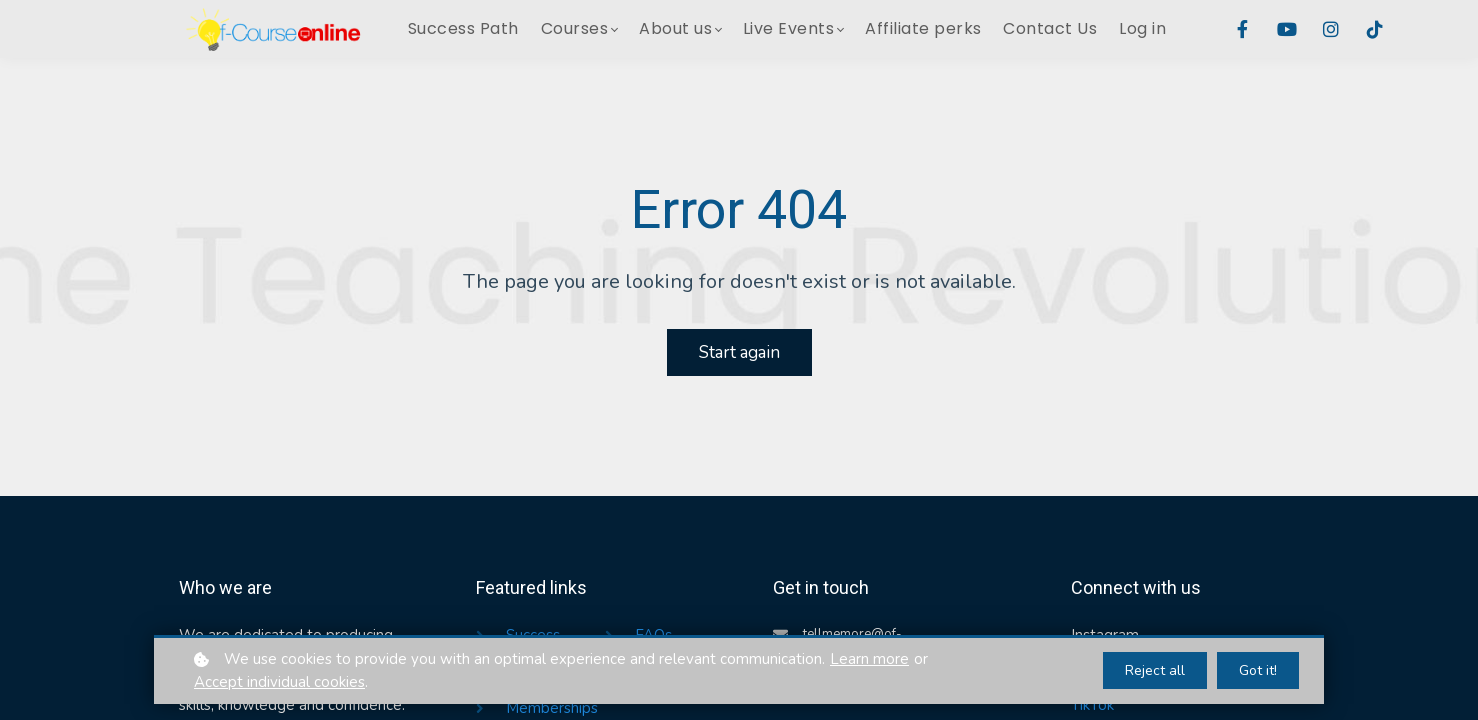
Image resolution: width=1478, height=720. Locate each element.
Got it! (1258, 670)
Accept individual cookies (279, 682)
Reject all (1155, 670)
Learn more (869, 659)
